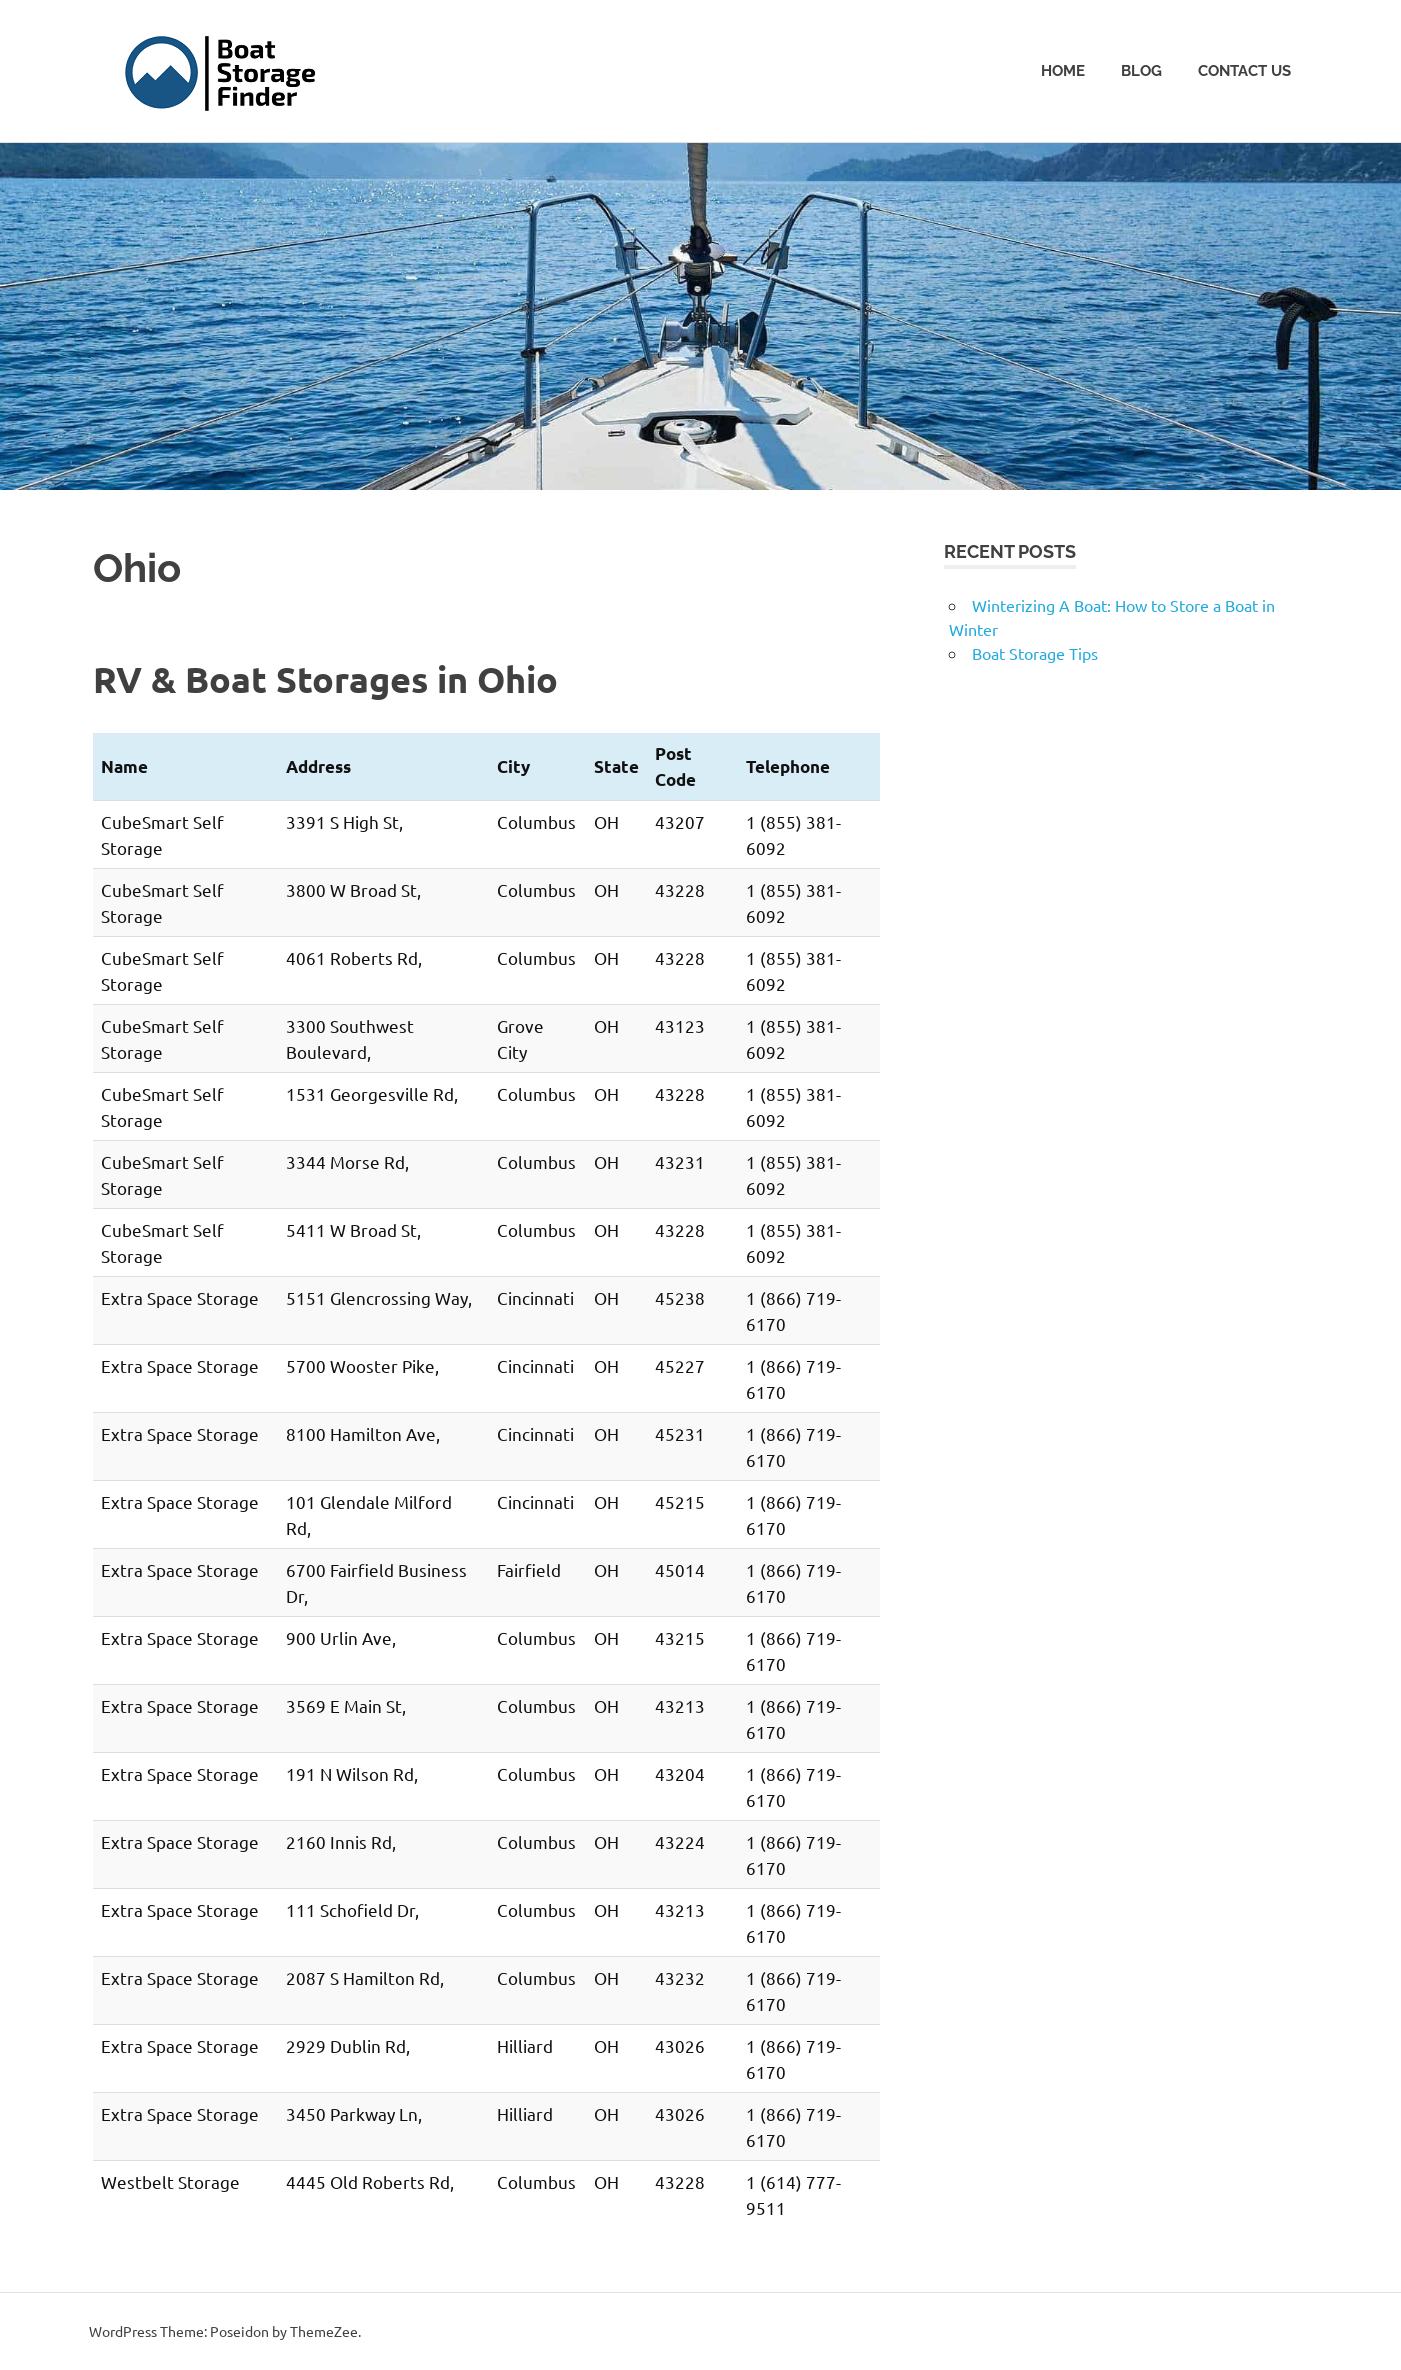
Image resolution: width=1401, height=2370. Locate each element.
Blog (1141, 71)
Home (1063, 71)
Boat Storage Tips (1035, 653)
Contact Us (1244, 71)
